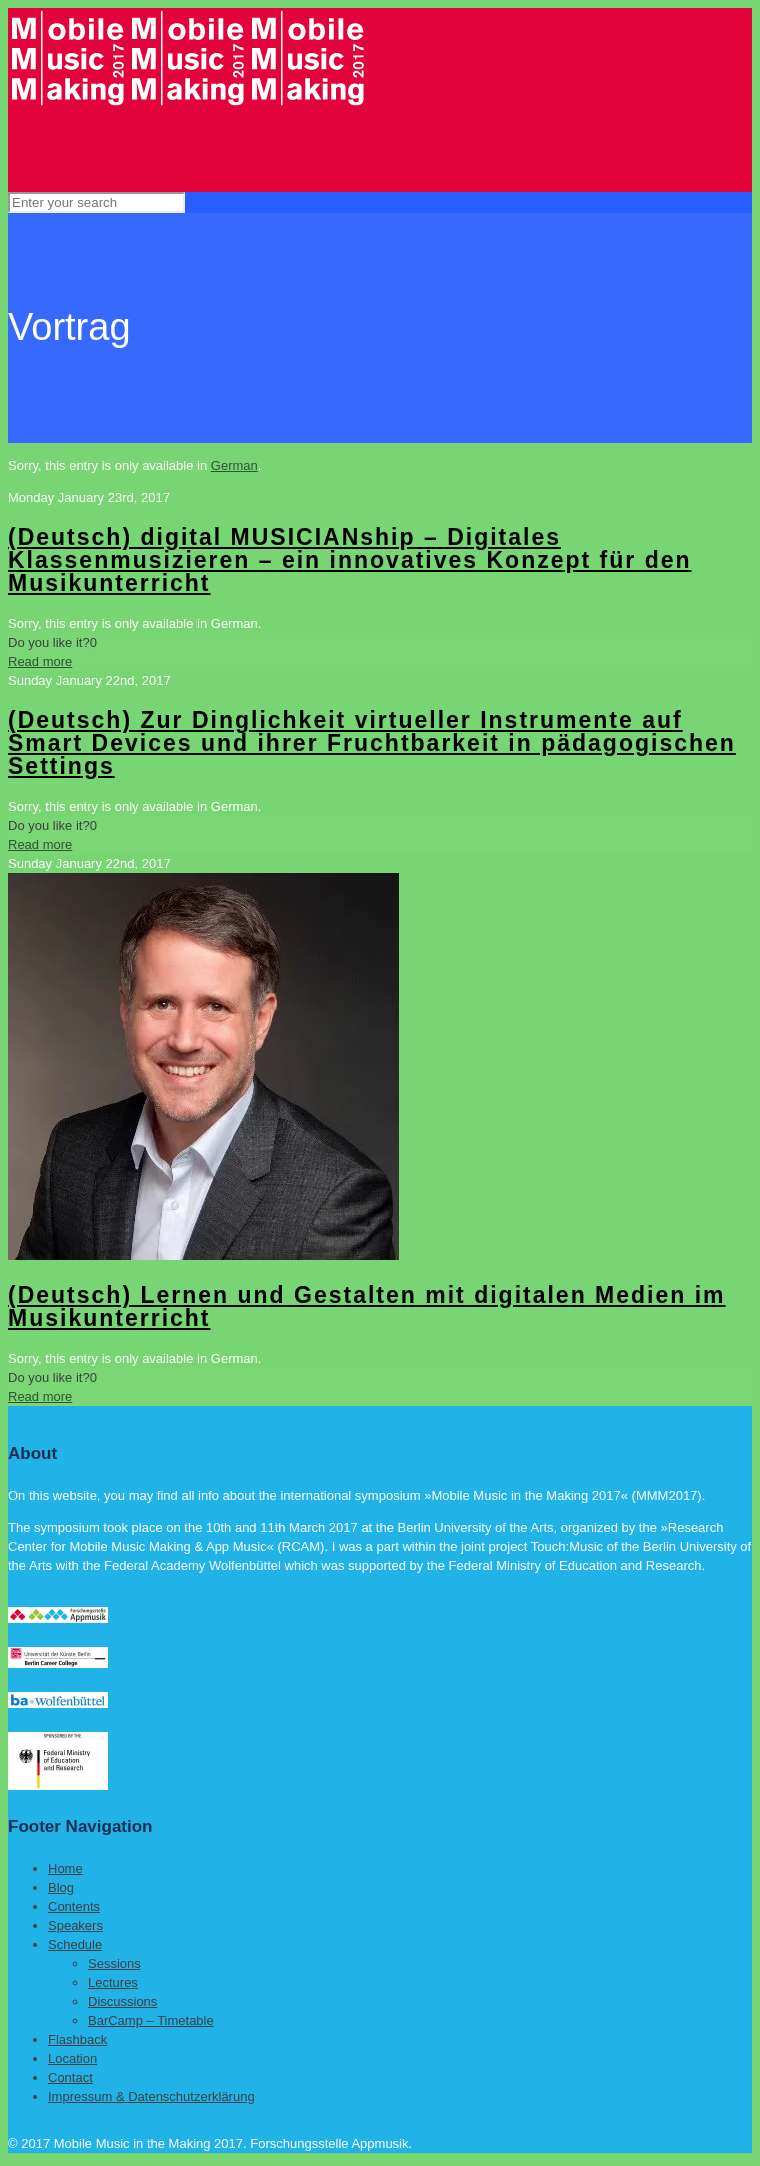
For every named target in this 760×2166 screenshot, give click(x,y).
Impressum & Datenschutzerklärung (151, 2096)
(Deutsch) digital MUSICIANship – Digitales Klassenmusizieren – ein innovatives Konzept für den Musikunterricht (350, 560)
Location (72, 2058)
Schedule (75, 1944)
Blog (61, 1887)
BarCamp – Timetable (151, 2020)
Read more (40, 661)
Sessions (114, 1963)
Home (65, 1868)
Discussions (122, 2001)
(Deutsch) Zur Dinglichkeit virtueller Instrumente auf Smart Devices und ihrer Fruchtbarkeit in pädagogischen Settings (372, 743)
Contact (70, 2077)
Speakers (75, 1925)
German (234, 465)
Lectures (113, 1982)
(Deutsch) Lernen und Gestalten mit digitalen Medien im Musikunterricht (367, 1306)
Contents (74, 1906)
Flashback (77, 2039)
